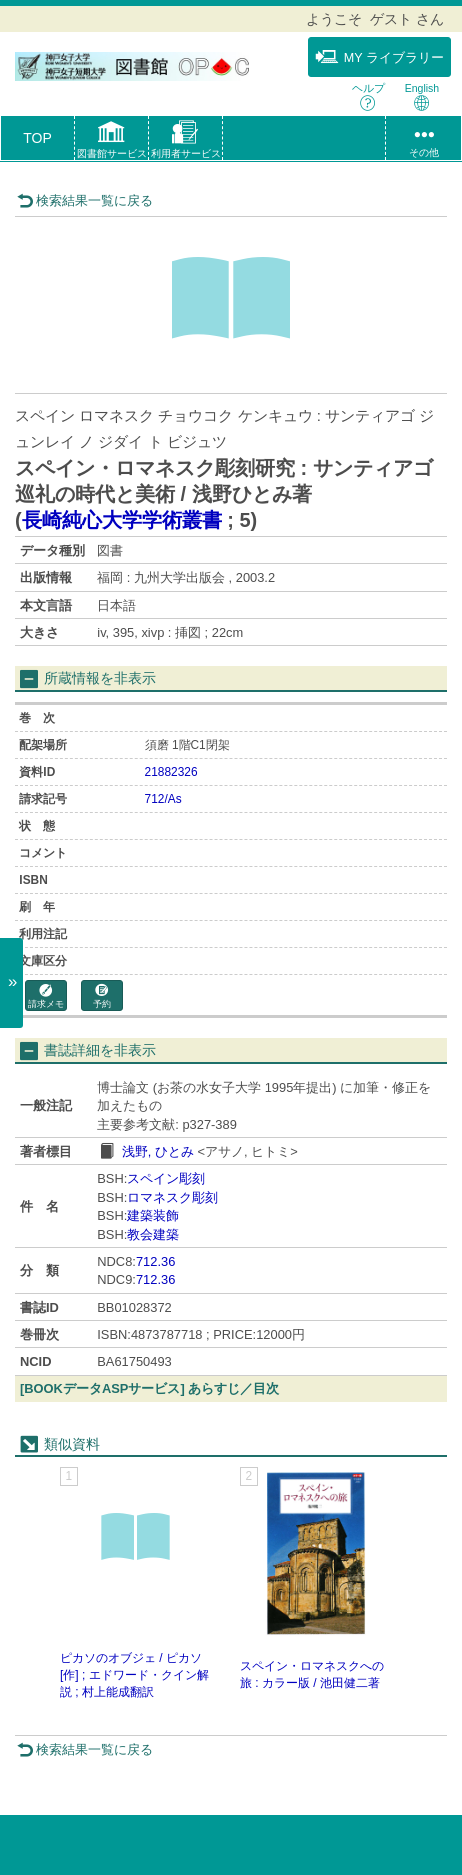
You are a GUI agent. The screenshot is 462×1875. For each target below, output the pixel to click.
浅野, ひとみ (158, 1151)
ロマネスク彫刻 (172, 1197)
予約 (102, 996)
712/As (163, 799)
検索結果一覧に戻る (85, 200)
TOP (37, 138)
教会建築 (153, 1234)
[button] (111, 142)
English (422, 96)
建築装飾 (153, 1215)
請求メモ (46, 996)
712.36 (155, 1261)
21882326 (171, 772)
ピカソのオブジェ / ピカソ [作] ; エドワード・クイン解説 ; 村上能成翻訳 (134, 1675)
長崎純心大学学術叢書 (122, 520)
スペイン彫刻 (166, 1178)
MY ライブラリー (379, 57)
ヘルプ (368, 96)
